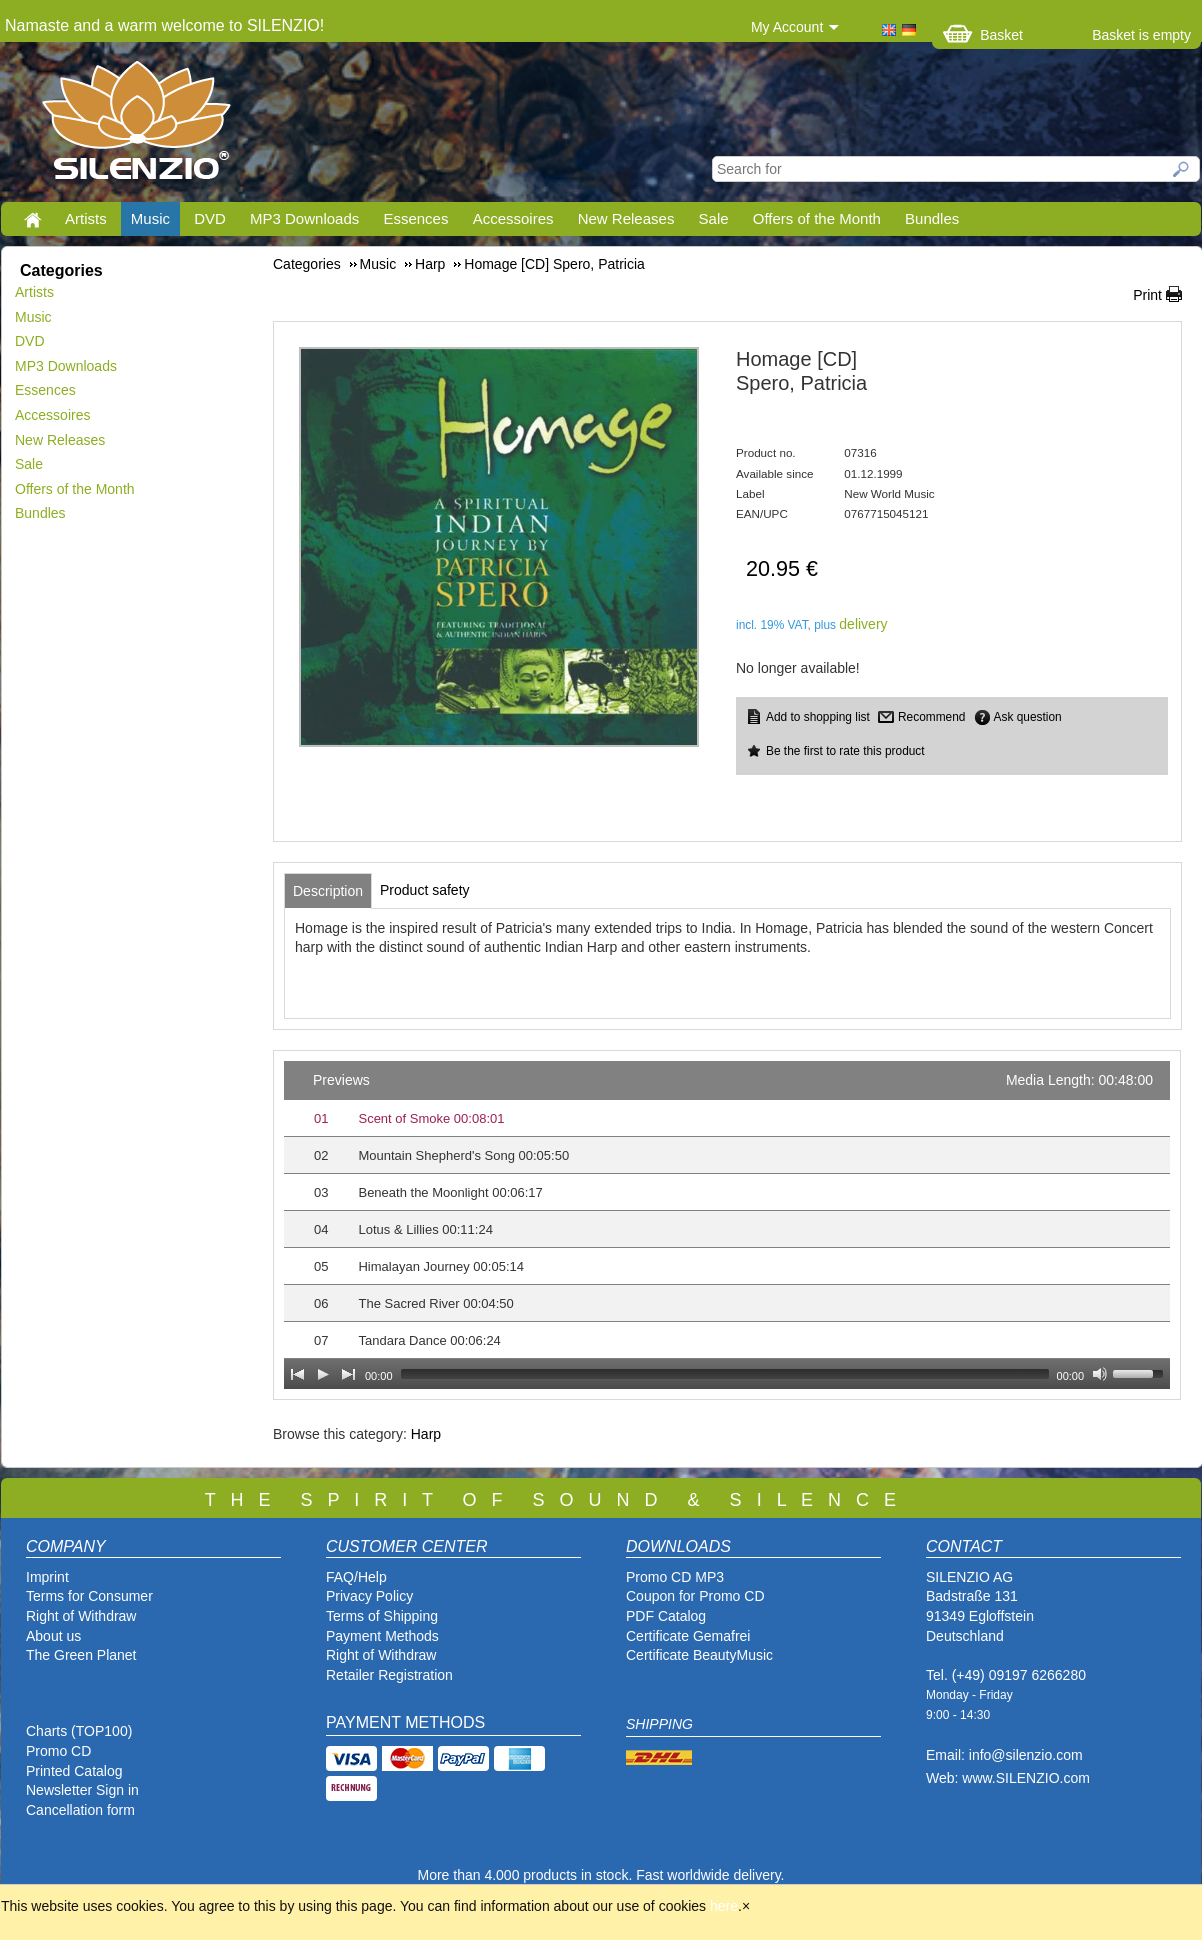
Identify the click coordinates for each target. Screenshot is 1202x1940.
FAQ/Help (356, 1577)
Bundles (932, 218)
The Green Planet (81, 1655)
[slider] (725, 1374)
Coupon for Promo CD (695, 1596)
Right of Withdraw (81, 1616)
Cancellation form (82, 1810)
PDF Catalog (666, 1616)
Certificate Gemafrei (688, 1636)
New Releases (626, 218)
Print (1147, 295)
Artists (86, 218)
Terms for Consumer (89, 1596)
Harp (426, 1434)
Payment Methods (382, 1636)
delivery (863, 624)
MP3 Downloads (304, 218)
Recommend (931, 717)
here (724, 1906)
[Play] (323, 1374)
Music (150, 218)
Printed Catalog (74, 1771)
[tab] (328, 891)
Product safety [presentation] (425, 890)
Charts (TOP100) (79, 1731)
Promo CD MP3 (675, 1577)
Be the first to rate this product (845, 751)
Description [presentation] (328, 891)
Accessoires (513, 218)
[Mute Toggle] (1100, 1374)
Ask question (1028, 717)
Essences (415, 218)
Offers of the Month (817, 218)
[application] (727, 1225)
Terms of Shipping (382, 1616)
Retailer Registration (389, 1675)
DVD (210, 218)
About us (53, 1636)
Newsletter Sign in (82, 1790)
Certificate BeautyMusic (699, 1655)
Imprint (47, 1577)
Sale (714, 218)
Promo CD (58, 1751)
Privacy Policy (369, 1596)
